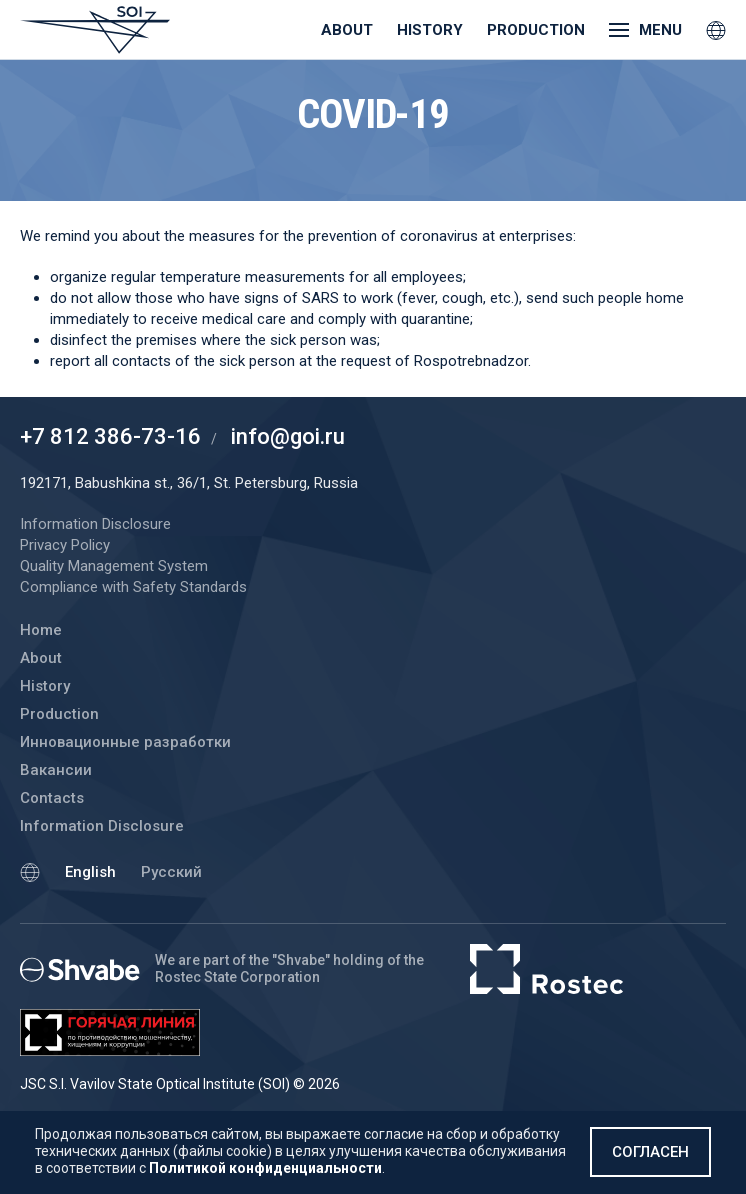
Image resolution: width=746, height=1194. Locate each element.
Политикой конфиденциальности (265, 1168)
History (430, 30)
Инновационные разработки (125, 742)
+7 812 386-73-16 (110, 436)
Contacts (52, 798)
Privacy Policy (65, 545)
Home (41, 630)
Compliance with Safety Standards (133, 587)
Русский (171, 872)
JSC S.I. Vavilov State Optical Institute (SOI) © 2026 (180, 1084)
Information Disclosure (102, 826)
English (90, 872)
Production (536, 30)
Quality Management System (114, 566)
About (347, 30)
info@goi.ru (288, 436)
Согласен (650, 1152)
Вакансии (56, 770)
